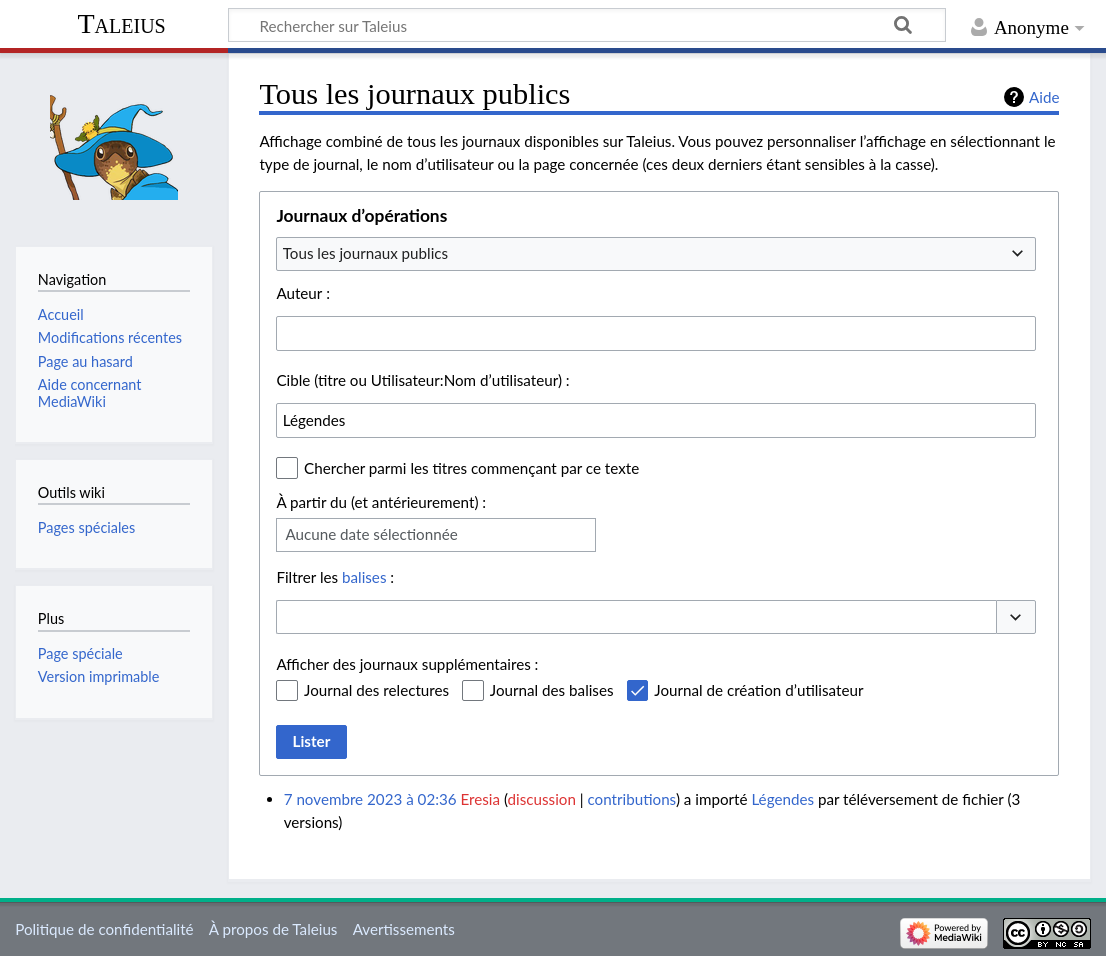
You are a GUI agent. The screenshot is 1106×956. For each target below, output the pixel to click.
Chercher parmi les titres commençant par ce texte (471, 468)
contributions (632, 799)
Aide (1044, 97)
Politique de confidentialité (104, 929)
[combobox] (656, 254)
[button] (1016, 617)
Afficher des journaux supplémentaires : (407, 664)
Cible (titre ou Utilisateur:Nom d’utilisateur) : (422, 380)
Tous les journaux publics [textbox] (365, 253)
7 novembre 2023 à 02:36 (370, 799)
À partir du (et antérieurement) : (381, 502)
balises (364, 577)
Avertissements (404, 929)
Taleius (121, 23)
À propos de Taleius (273, 929)
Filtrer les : (335, 577)
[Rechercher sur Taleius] (587, 25)
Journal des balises (552, 690)
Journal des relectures (376, 690)
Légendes (782, 799)
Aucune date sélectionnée (371, 534)
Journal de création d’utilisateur (758, 690)
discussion (542, 799)
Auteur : (303, 293)
